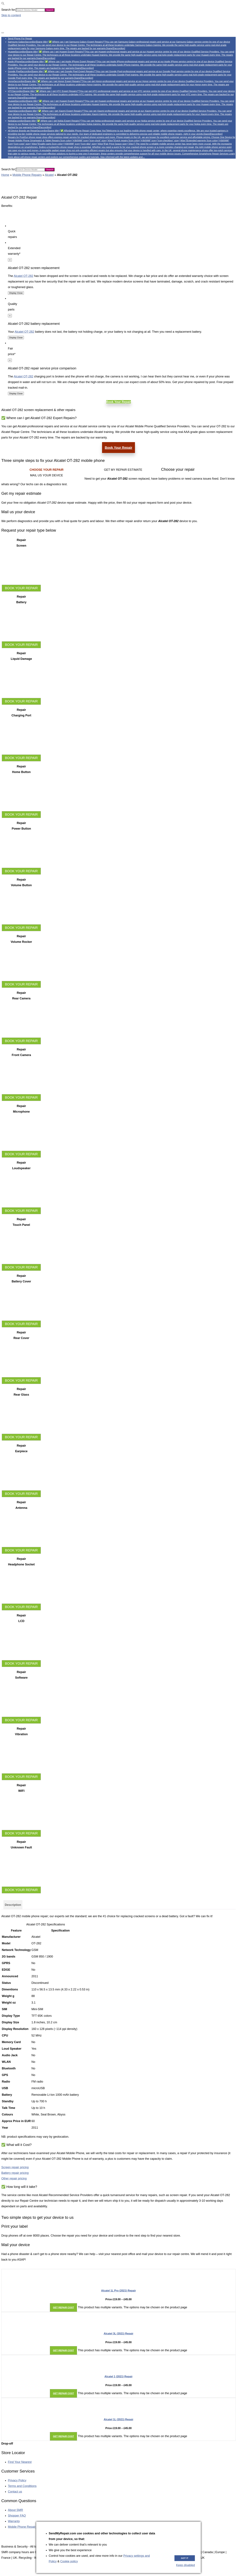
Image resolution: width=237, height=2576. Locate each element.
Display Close (16, 293)
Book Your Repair (118, 401)
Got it (184, 2558)
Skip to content (11, 15)
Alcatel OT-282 (23, 276)
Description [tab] (13, 1904)
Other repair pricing (14, 2178)
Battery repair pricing (15, 2173)
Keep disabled (185, 2565)
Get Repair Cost (63, 2307)
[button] (3, 4)
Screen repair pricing (15, 2167)
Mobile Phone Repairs (27, 175)
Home (5, 175)
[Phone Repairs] (17, 26)
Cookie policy (69, 2561)
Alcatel (49, 175)
